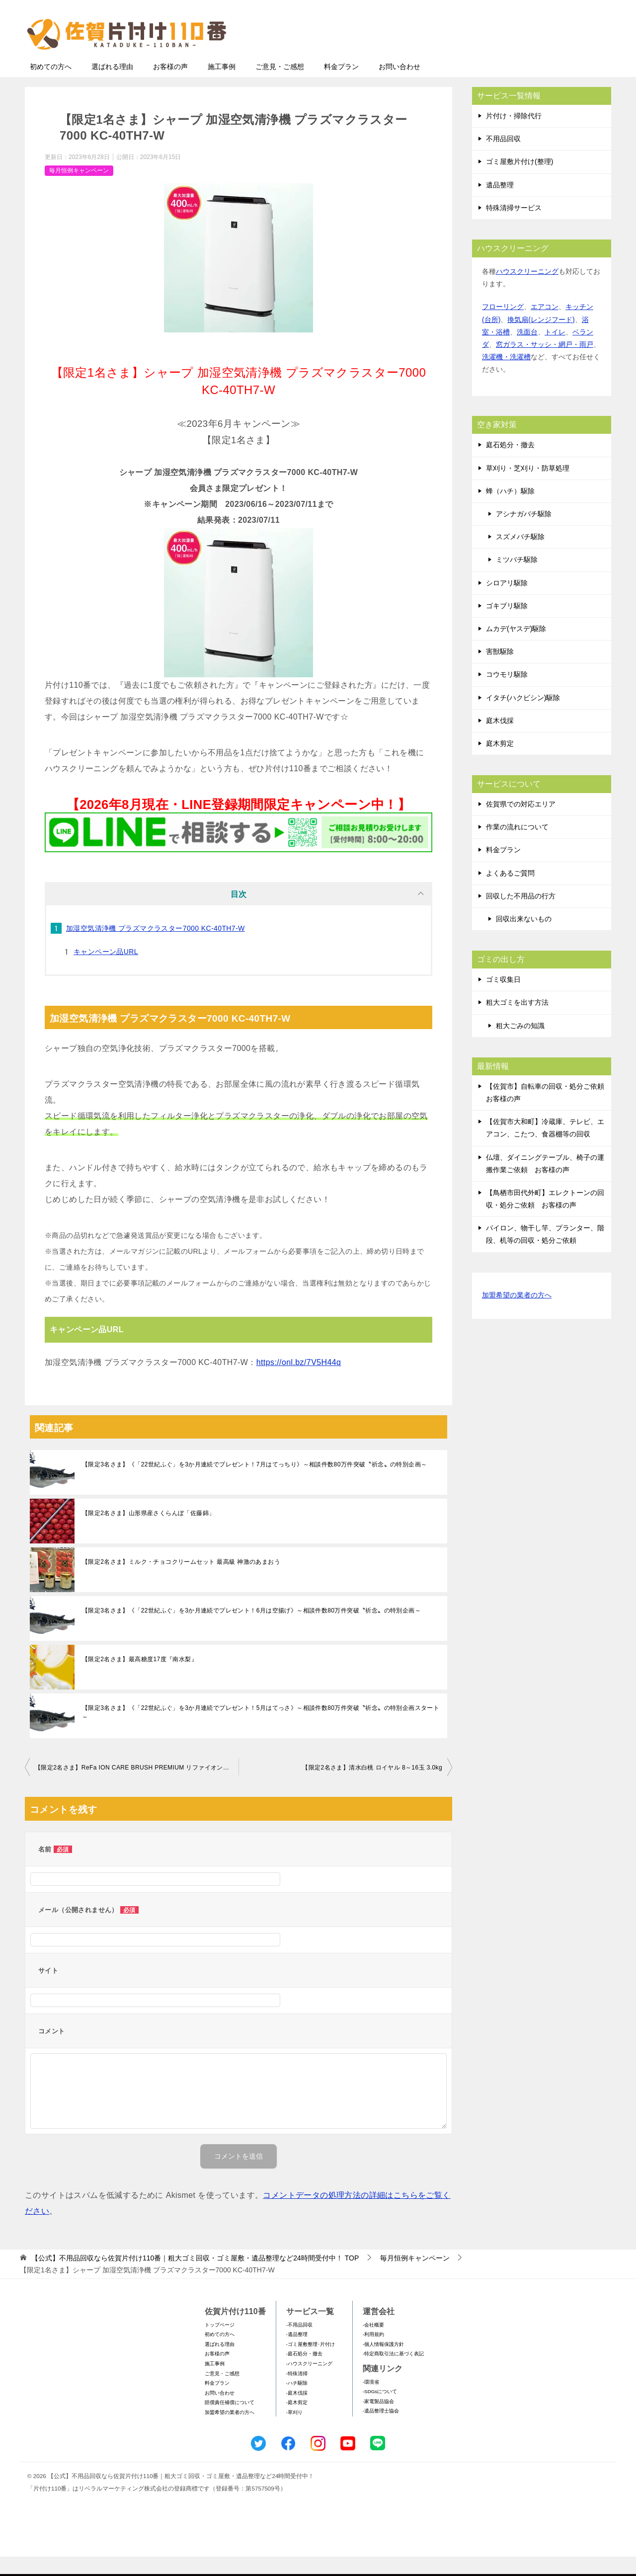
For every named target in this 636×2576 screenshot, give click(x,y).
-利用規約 (373, 2353)
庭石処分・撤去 (510, 464)
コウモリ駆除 (507, 694)
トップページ (220, 2344)
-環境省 (371, 2401)
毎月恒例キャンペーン (79, 189)
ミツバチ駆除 (517, 579)
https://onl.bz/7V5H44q (298, 1381)
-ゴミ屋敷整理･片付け (310, 2363)
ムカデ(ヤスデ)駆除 (516, 648)
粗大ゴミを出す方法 (517, 1022)
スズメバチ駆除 (520, 556)
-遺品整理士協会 (381, 2430)
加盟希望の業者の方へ (517, 1315)
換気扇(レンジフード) (540, 339)
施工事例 (222, 86)
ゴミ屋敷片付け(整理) (519, 181)
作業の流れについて (517, 846)
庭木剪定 (500, 763)
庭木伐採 (500, 740)
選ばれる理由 (112, 86)
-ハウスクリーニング (309, 2383)
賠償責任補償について (229, 2421)
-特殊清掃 (297, 2393)
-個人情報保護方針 (383, 2363)
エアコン (544, 326)
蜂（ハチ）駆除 (510, 510)
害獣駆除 (500, 671)
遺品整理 (500, 204)
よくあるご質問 (510, 892)
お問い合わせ (399, 86)
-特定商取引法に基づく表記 (393, 2373)
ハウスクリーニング (527, 291)
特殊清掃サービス (514, 227)
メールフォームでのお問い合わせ (519, 58)
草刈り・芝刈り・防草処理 (527, 487)
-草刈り (294, 2431)
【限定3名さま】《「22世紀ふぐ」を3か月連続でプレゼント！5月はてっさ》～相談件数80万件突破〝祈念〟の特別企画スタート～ (260, 1732)
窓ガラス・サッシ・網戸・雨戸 (544, 364)
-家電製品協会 (378, 2420)
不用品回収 (503, 158)
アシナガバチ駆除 (524, 533)
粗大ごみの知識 (520, 1045)
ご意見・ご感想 (279, 86)
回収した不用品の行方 (521, 915)
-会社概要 (373, 2344)
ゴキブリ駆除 (507, 625)
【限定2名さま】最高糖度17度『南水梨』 (139, 1678)
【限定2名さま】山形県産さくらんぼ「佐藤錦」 (148, 1532)
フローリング (503, 326)
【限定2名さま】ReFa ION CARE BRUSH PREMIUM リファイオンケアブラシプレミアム (136, 1786)
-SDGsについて (380, 2411)
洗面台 (527, 351)
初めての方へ (51, 86)
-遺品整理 (297, 2353)
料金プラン (341, 86)
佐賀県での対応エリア (521, 823)
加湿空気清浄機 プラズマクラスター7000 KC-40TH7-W (155, 948)
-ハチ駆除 (297, 2402)
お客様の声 (170, 86)
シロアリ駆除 (507, 602)
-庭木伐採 (297, 2412)
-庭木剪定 (297, 2421)
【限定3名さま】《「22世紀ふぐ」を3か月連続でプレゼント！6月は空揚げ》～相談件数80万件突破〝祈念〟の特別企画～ (251, 1629)
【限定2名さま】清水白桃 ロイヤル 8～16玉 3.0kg (372, 1786)
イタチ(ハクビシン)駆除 (523, 717)
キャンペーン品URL (106, 971)
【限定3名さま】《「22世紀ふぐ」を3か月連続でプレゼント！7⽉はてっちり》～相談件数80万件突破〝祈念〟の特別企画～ (254, 1483)
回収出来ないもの (524, 938)
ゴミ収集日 (503, 999)
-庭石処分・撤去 (304, 2373)
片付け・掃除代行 (514, 135)
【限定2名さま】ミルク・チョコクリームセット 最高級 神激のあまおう (181, 1581)
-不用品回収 (299, 2344)
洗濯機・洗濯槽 (506, 376)
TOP (195, 2277)
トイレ (555, 351)
